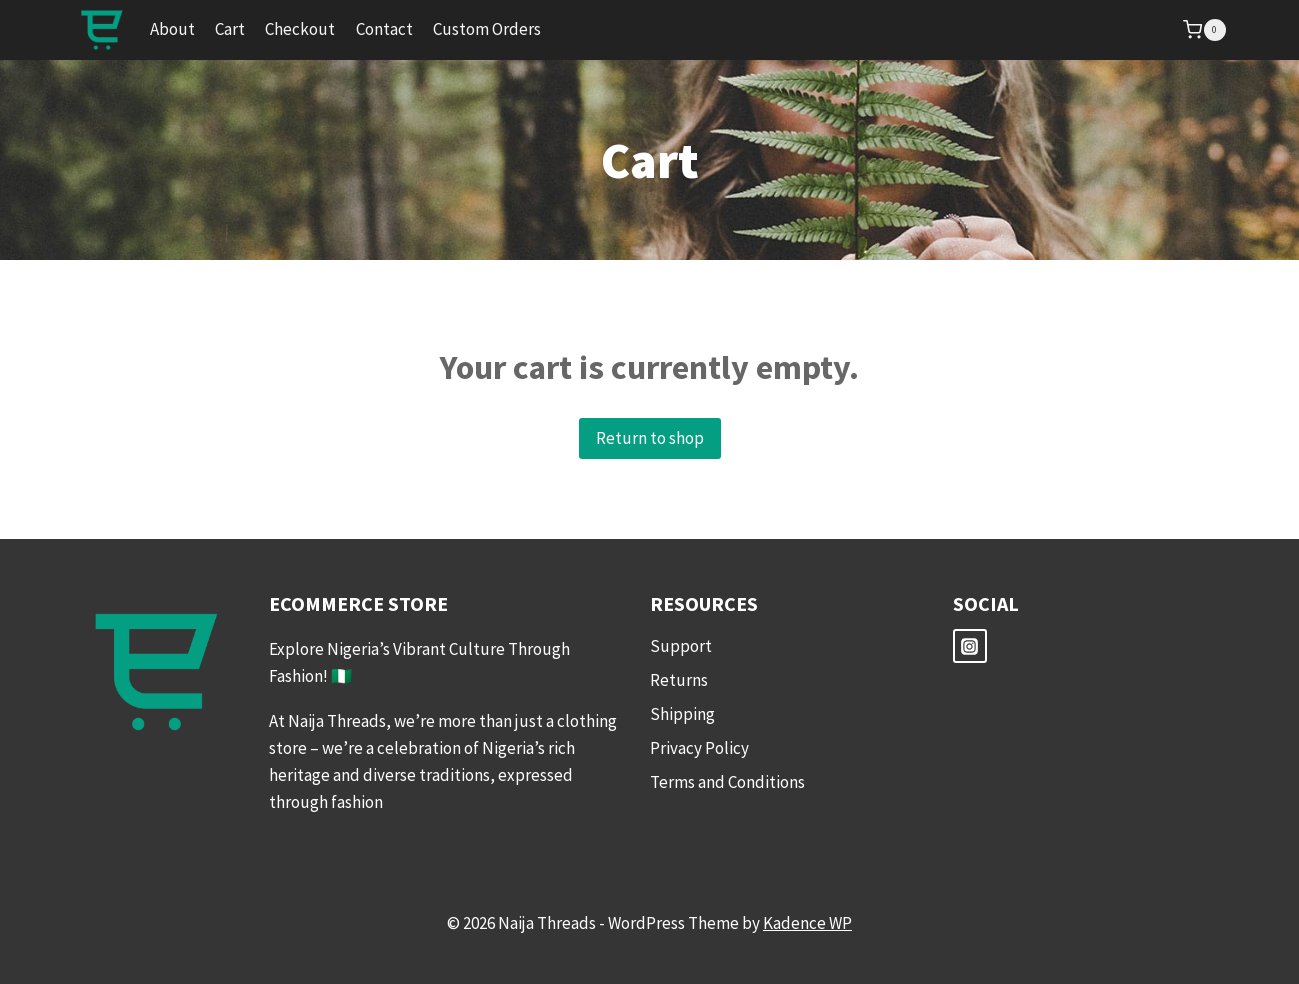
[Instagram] (970, 646)
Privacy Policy (699, 748)
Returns (679, 680)
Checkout (300, 29)
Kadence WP (807, 923)
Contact (384, 29)
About (172, 29)
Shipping (682, 714)
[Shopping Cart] (1204, 30)
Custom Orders (487, 29)
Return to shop (650, 438)
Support (681, 646)
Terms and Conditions (727, 782)
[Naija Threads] (102, 30)
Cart (230, 29)
